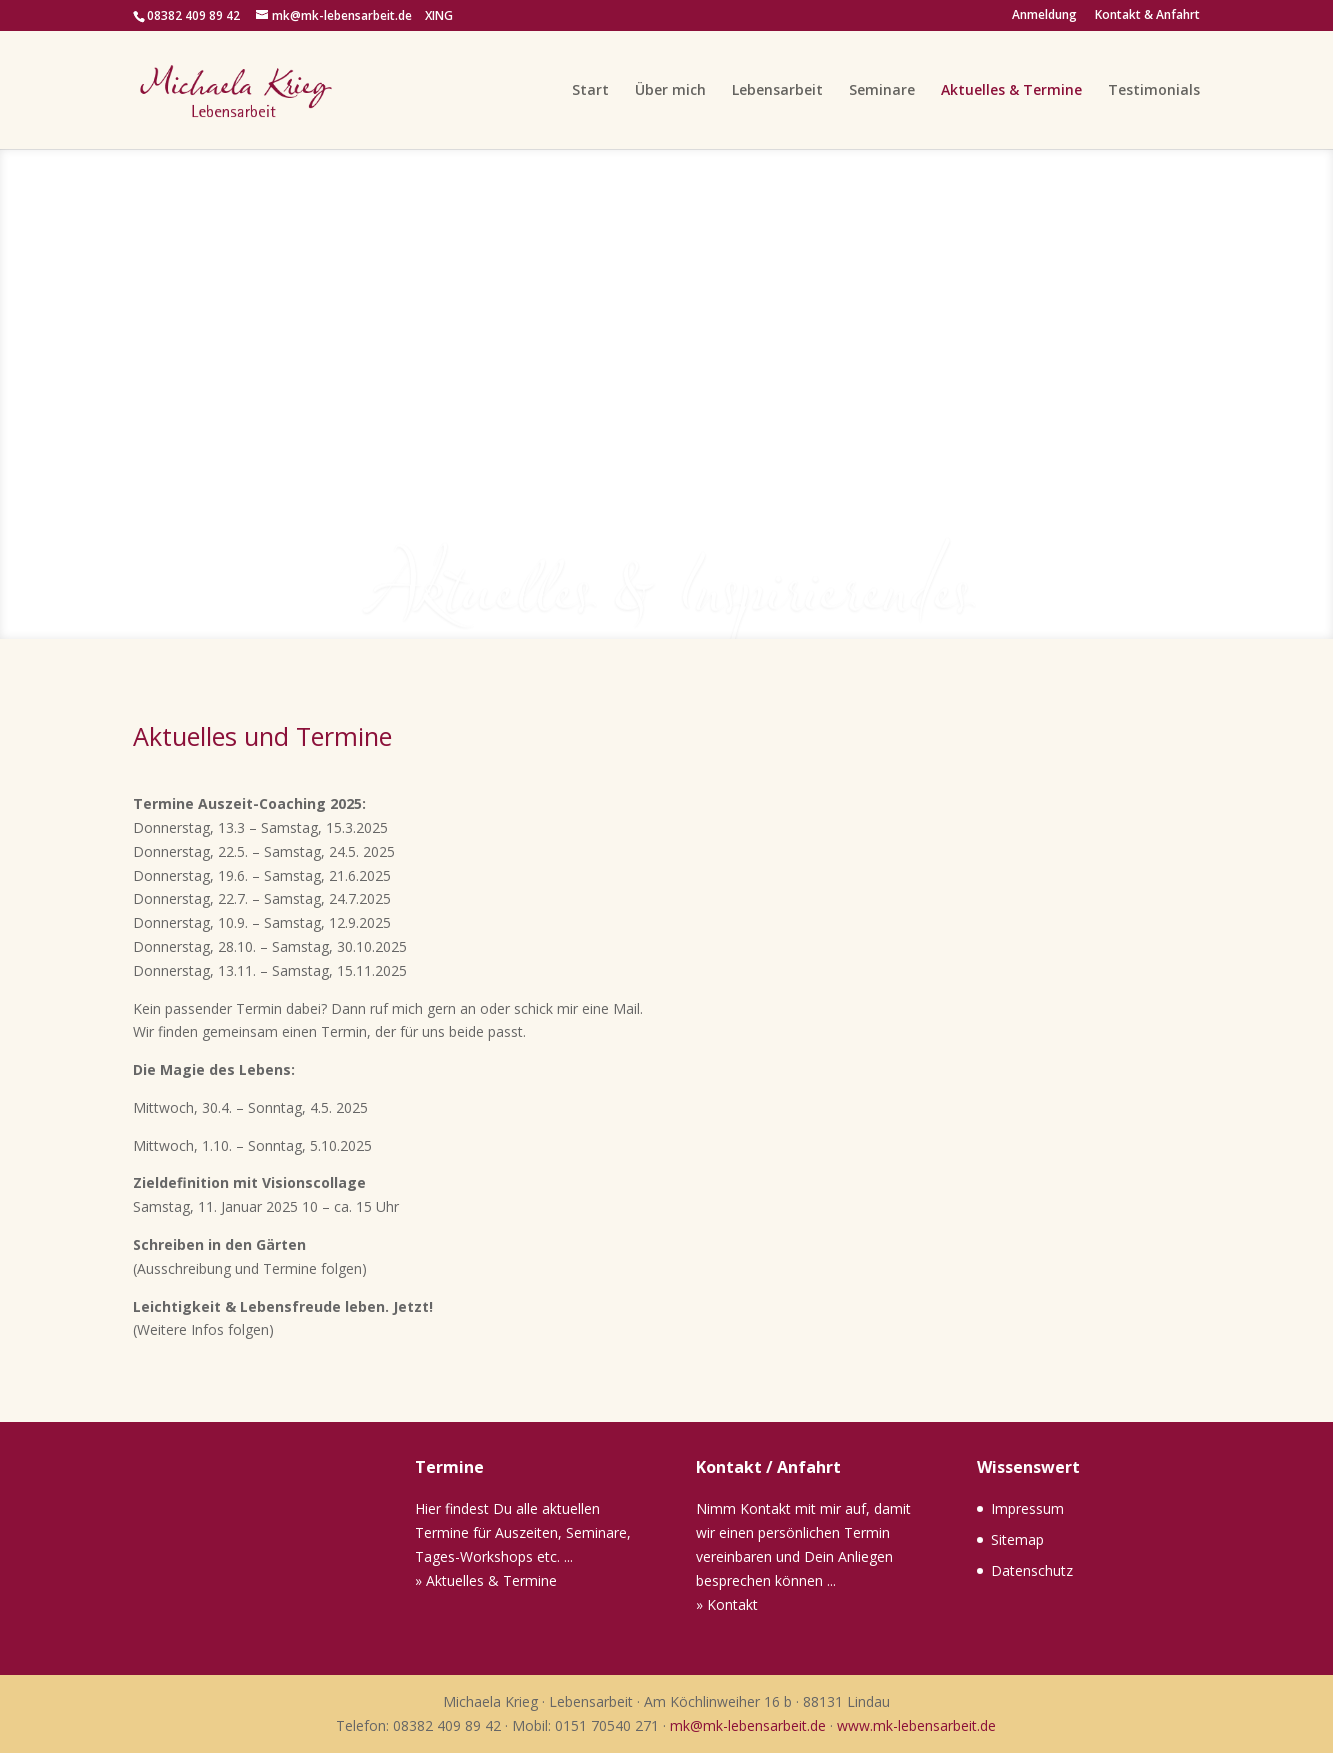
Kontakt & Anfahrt (1147, 16)
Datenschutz (1032, 1570)
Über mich (670, 91)
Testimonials (1154, 91)
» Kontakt (727, 1604)
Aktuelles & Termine (1011, 91)
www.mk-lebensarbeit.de (916, 1725)
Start (590, 91)
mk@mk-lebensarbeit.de (748, 1725)
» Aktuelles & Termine (486, 1580)
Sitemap (1017, 1539)
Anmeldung (1044, 16)
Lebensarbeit (777, 91)
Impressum (1027, 1508)
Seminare (882, 91)
